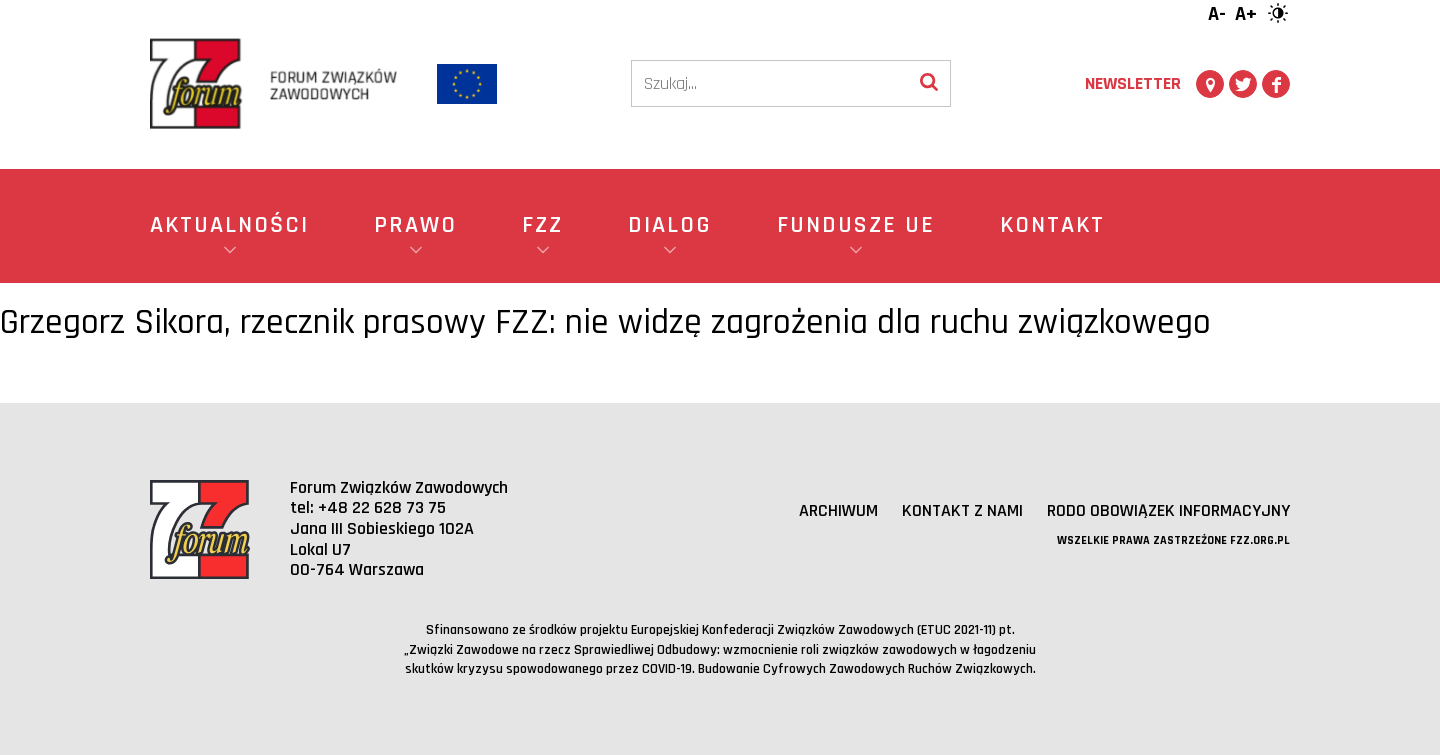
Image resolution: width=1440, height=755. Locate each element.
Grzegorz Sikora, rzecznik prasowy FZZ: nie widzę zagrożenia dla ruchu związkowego (605, 322)
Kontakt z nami (962, 510)
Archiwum (838, 510)
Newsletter (1133, 83)
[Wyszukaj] (929, 83)
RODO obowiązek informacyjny (1168, 510)
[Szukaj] (770, 83)
